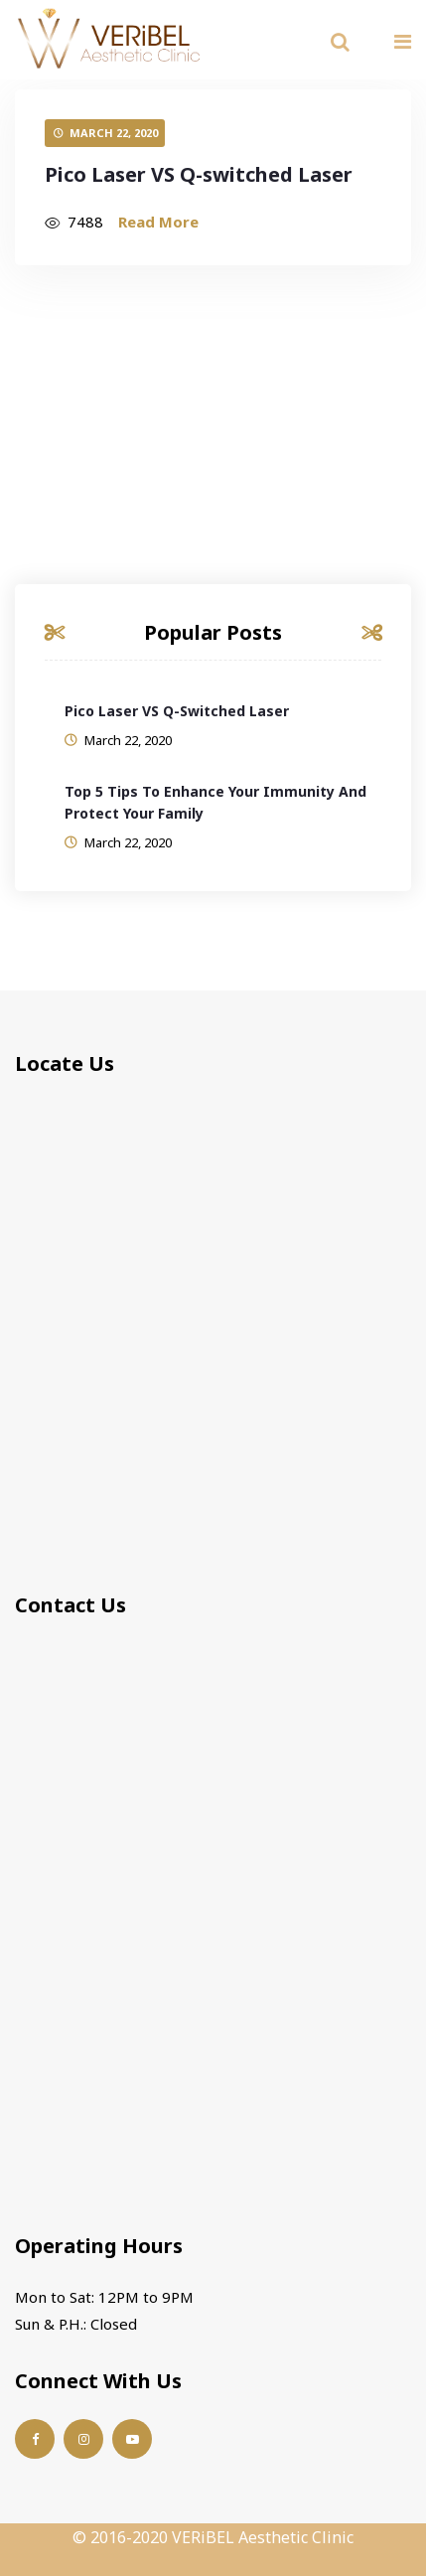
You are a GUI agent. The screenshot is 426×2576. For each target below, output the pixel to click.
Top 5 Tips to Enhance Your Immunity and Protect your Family (215, 802)
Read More (158, 221)
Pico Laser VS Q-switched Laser (199, 174)
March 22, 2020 (114, 132)
